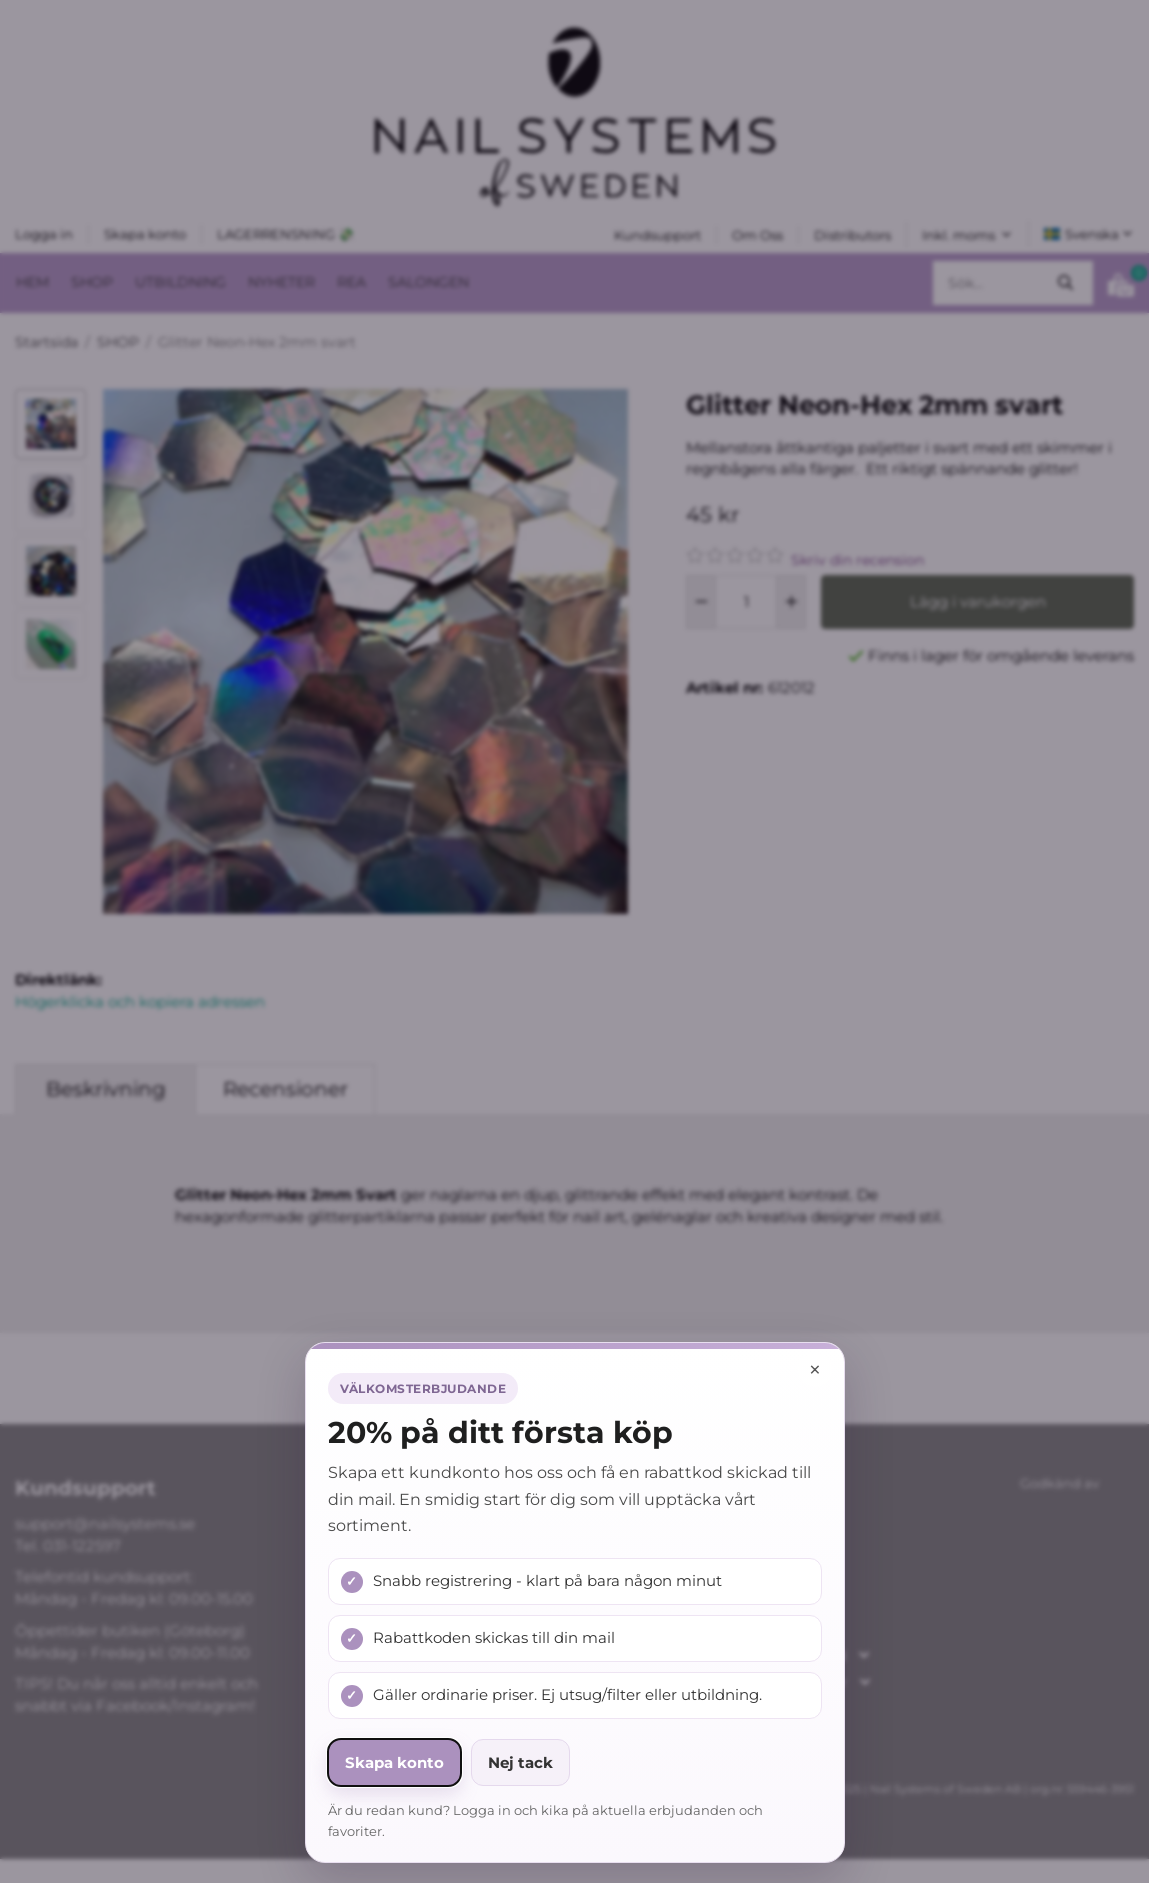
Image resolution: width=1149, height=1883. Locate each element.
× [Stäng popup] (815, 1369)
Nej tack (520, 1762)
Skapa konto (394, 1762)
